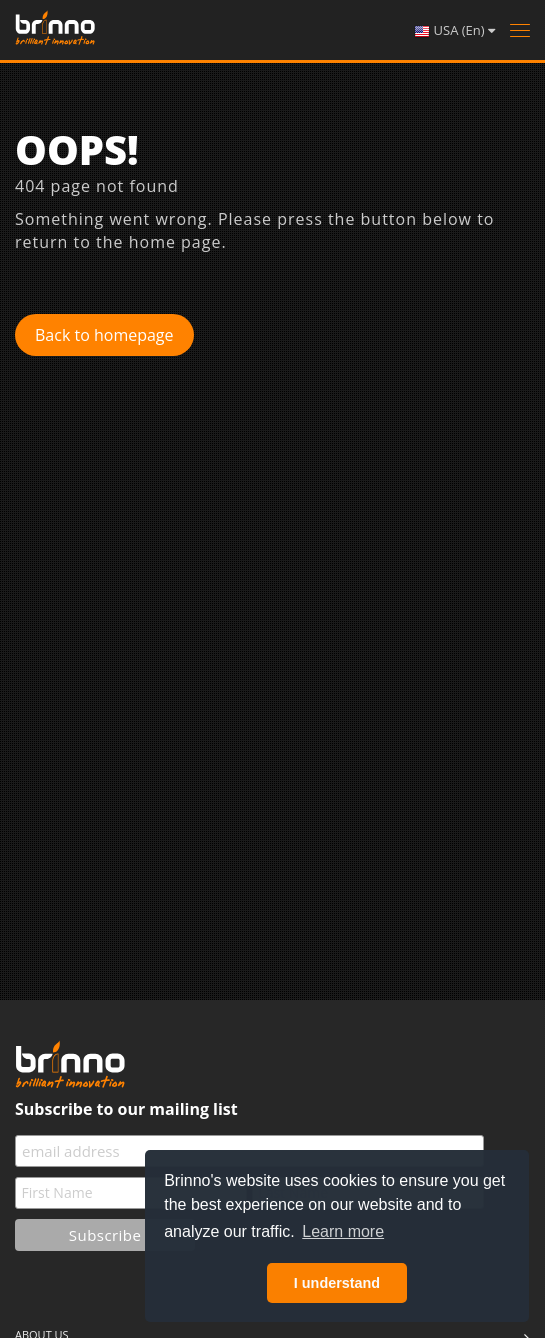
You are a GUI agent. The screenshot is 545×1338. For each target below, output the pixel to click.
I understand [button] (337, 1283)
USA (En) (454, 30)
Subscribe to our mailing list (126, 1109)
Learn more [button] (343, 1231)
